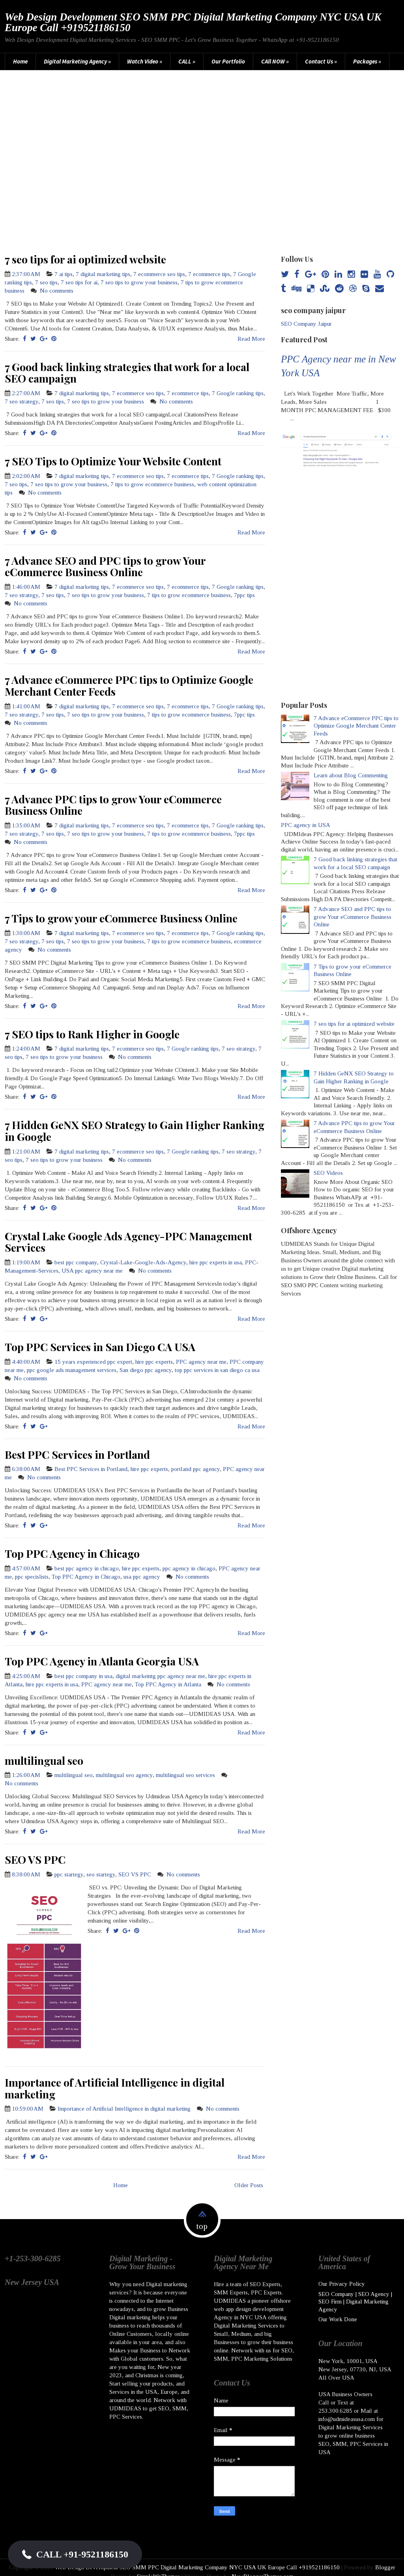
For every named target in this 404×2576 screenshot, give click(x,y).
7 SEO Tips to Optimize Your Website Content (113, 461)
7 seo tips (46, 282)
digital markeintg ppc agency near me (160, 1676)
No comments (57, 290)
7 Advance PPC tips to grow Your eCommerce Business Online (113, 805)
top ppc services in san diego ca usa (217, 1370)
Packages (367, 61)
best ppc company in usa (83, 1676)
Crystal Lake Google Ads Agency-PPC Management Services (128, 1242)
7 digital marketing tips (103, 274)
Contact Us (321, 61)
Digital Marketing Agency (77, 61)
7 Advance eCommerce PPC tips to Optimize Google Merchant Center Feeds (129, 685)
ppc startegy (68, 1874)
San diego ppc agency (146, 1370)
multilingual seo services (185, 1775)
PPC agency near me (201, 1362)
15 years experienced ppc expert (93, 1362)
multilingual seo (44, 1760)
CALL (186, 61)
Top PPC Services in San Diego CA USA (100, 1347)
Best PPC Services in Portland (77, 1454)
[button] (75, 2554)
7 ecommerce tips (209, 274)
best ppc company (75, 1262)
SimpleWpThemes (158, 2567)
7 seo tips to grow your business (139, 282)
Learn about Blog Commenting (351, 775)
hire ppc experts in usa (215, 1262)
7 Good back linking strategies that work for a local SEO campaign (127, 373)
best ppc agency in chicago (86, 1568)
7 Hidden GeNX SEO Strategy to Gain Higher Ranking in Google (134, 1131)
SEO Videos (328, 1173)
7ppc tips (244, 595)
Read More (251, 339)
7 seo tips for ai (79, 282)
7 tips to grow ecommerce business (152, 484)
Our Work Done (337, 2310)
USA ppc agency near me (92, 1270)
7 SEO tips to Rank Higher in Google (92, 1034)
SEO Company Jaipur (306, 324)
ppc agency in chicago (189, 1568)
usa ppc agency (141, 1577)
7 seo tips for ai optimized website (85, 259)
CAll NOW (275, 61)
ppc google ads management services (71, 1370)
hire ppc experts (154, 1362)
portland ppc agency (195, 1469)
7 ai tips (63, 274)
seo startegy (100, 1874)
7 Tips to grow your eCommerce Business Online (121, 918)
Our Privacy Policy (341, 2275)
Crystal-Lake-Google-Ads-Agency (143, 1262)
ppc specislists (32, 1577)
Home (20, 61)
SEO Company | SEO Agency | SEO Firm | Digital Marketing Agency (355, 2292)
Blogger (385, 2558)
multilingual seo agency (124, 1775)
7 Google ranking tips (238, 393)
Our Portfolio (228, 61)
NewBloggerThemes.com (263, 2567)
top (202, 2226)
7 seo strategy (21, 401)
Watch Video (144, 61)
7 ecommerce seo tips (159, 274)
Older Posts (248, 2185)
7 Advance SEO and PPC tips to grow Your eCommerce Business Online (105, 566)
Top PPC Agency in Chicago (72, 1553)
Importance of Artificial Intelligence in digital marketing (114, 2088)
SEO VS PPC (35, 1859)
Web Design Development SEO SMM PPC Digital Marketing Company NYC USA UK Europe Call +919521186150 (193, 22)
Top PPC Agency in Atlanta (168, 1684)
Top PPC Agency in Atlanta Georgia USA (102, 1661)
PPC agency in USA (305, 825)
